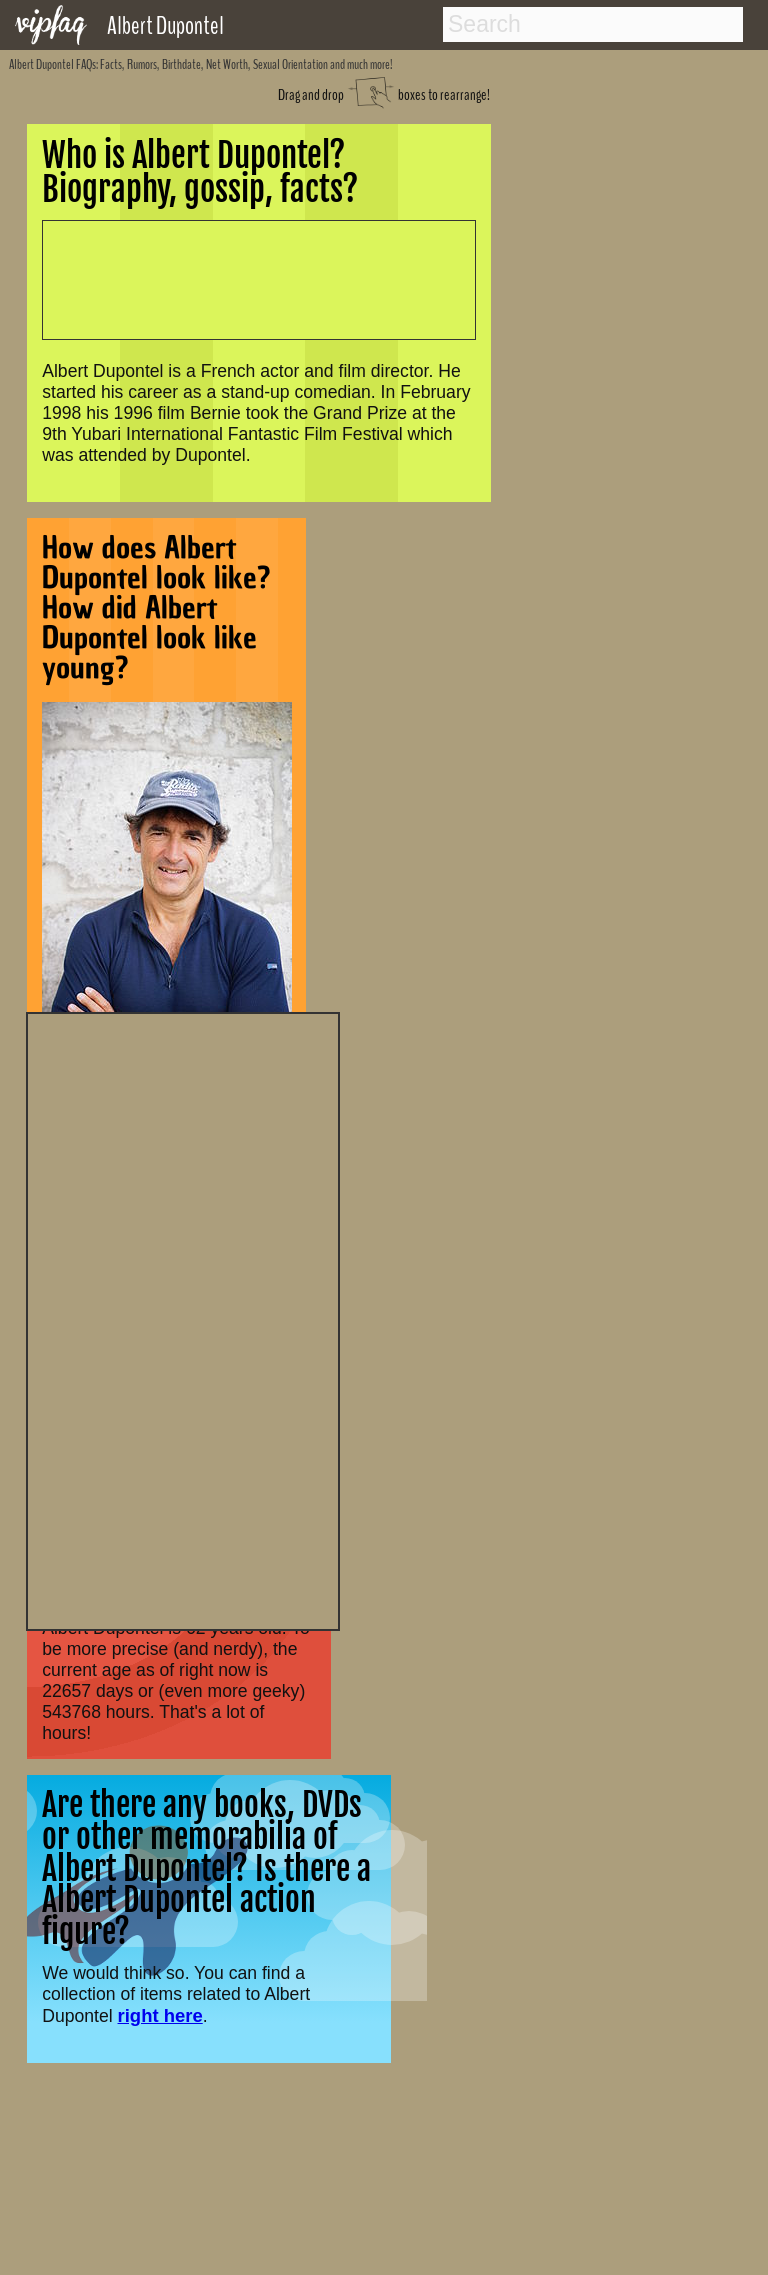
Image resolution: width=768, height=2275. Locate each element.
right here (160, 2015)
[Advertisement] (183, 1319)
